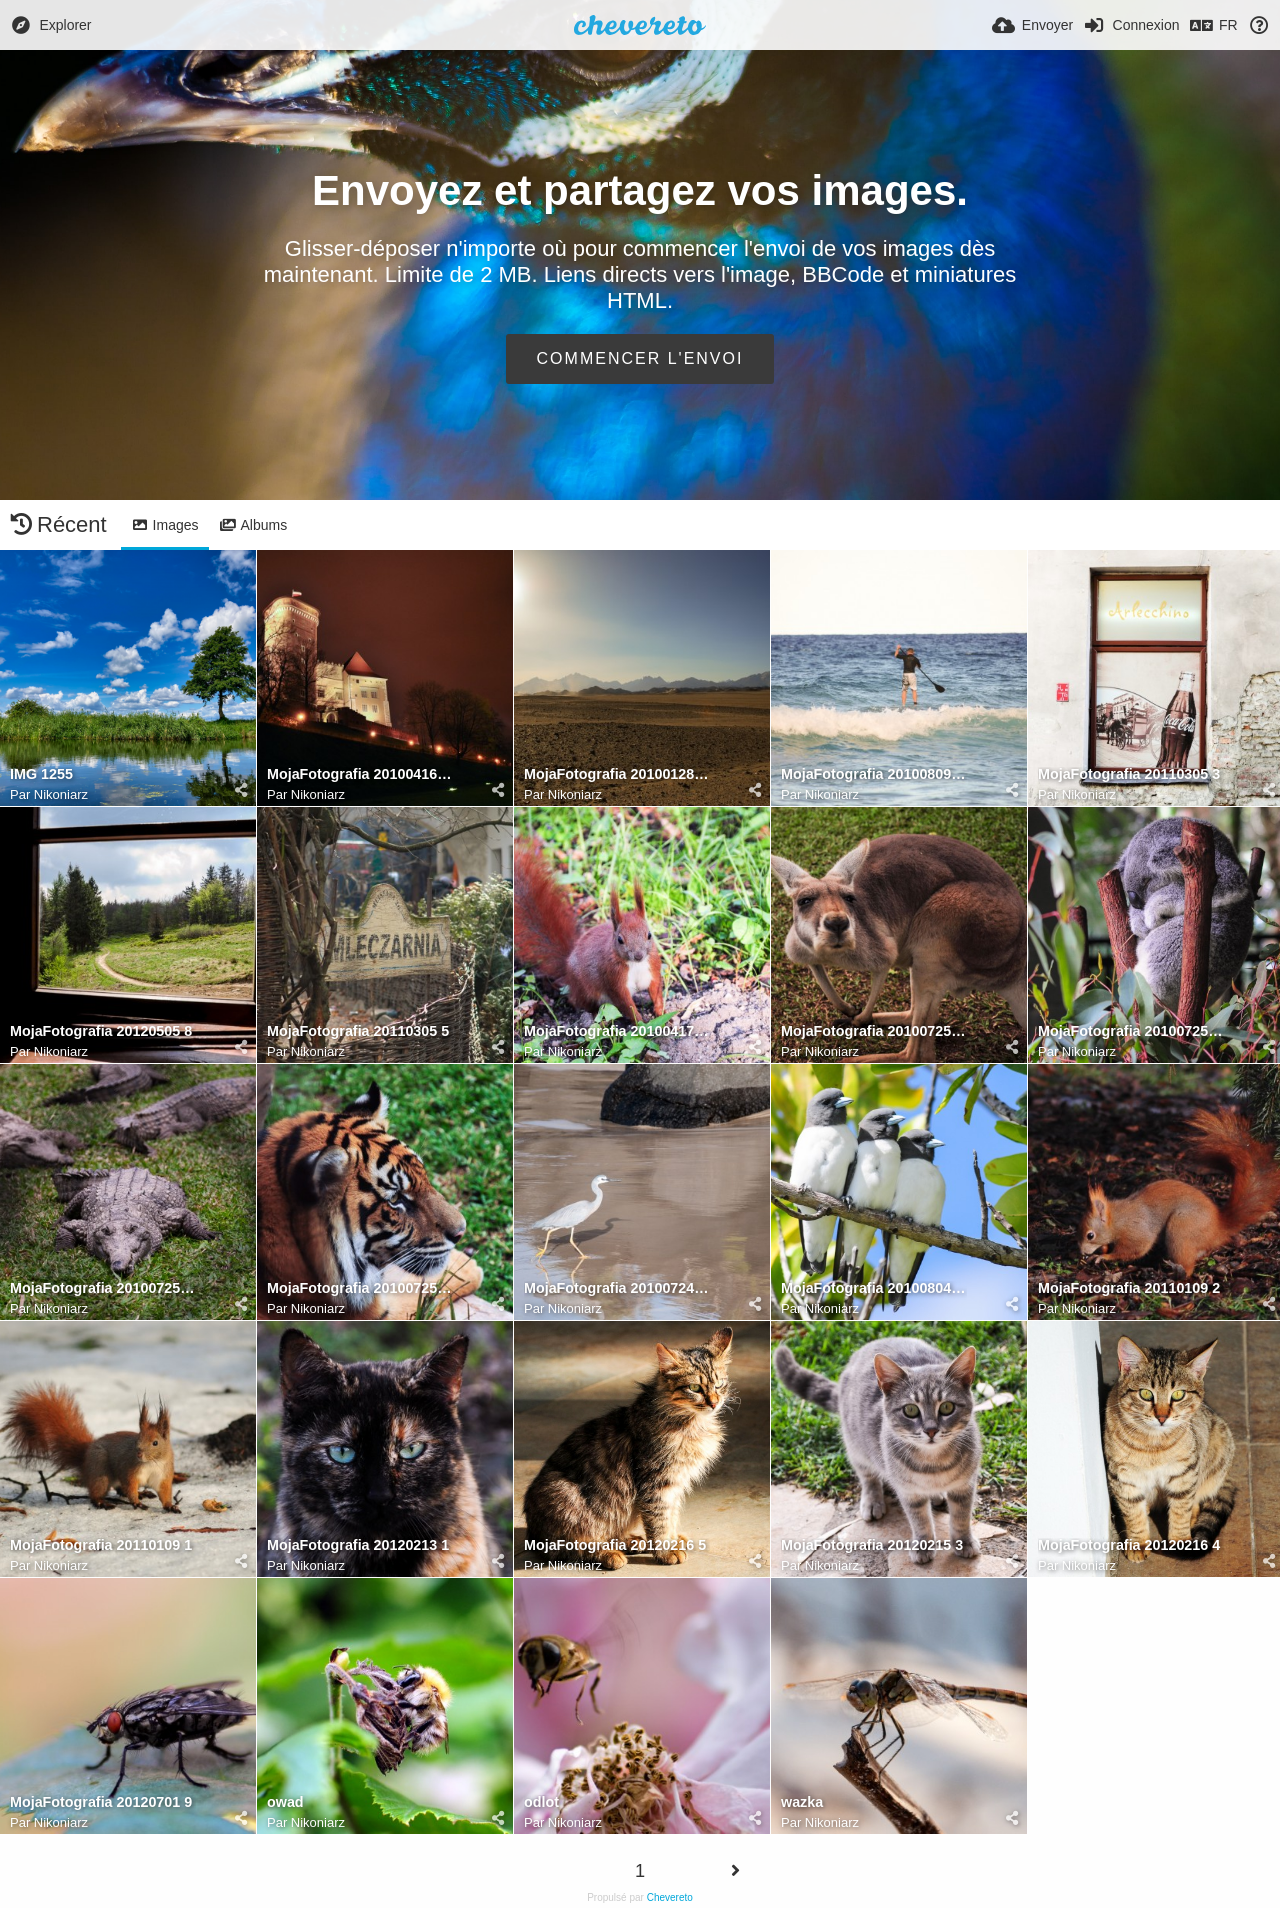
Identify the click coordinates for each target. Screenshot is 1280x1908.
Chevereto (670, 1897)
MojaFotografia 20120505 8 (101, 1031)
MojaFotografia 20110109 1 (101, 1545)
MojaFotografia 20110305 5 (358, 1031)
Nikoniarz (61, 794)
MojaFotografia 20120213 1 (358, 1545)
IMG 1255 (41, 774)
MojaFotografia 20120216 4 (1129, 1545)
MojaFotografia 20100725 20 (103, 1288)
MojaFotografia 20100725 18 (360, 1288)
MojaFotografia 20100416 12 (360, 774)
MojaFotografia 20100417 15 (617, 1031)
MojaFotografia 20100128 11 (617, 774)
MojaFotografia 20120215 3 (872, 1545)
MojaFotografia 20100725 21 (1131, 1031)
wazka (802, 1802)
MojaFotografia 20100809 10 (874, 774)
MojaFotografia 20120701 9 (101, 1802)
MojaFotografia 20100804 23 (874, 1288)
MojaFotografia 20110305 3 (1129, 774)
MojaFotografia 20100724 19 (617, 1288)
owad (285, 1802)
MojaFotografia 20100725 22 (874, 1031)
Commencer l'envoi (640, 358)
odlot (541, 1802)
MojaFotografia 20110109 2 (1129, 1288)
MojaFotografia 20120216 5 (615, 1545)
